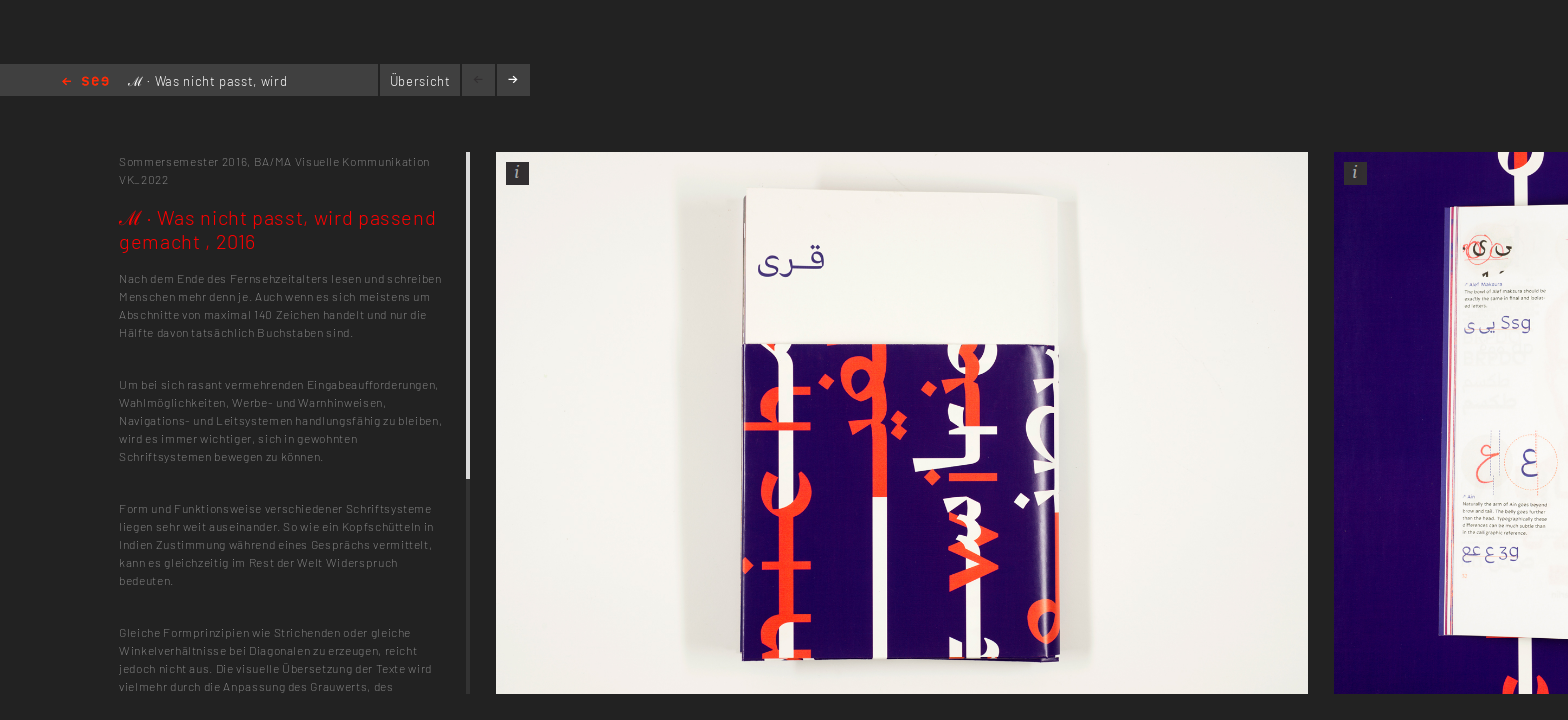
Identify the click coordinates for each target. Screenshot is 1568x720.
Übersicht (420, 81)
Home (85, 82)
